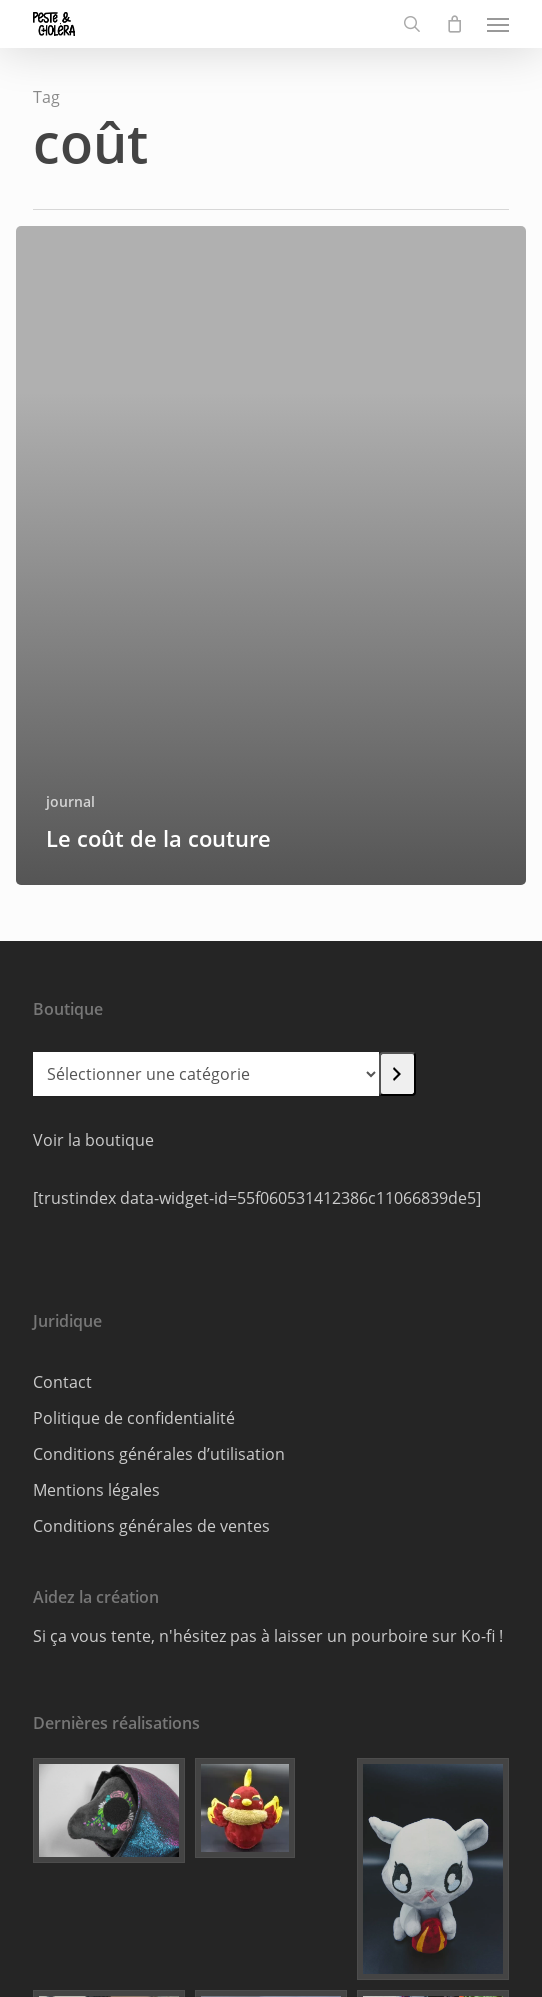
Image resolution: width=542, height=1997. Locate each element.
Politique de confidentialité (134, 1418)
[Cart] (454, 24)
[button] (498, 24)
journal (70, 801)
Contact (62, 1382)
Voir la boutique (93, 1140)
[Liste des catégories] (206, 1074)
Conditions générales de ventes (151, 1526)
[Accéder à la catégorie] (397, 1074)
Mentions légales (96, 1490)
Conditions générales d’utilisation (159, 1454)
